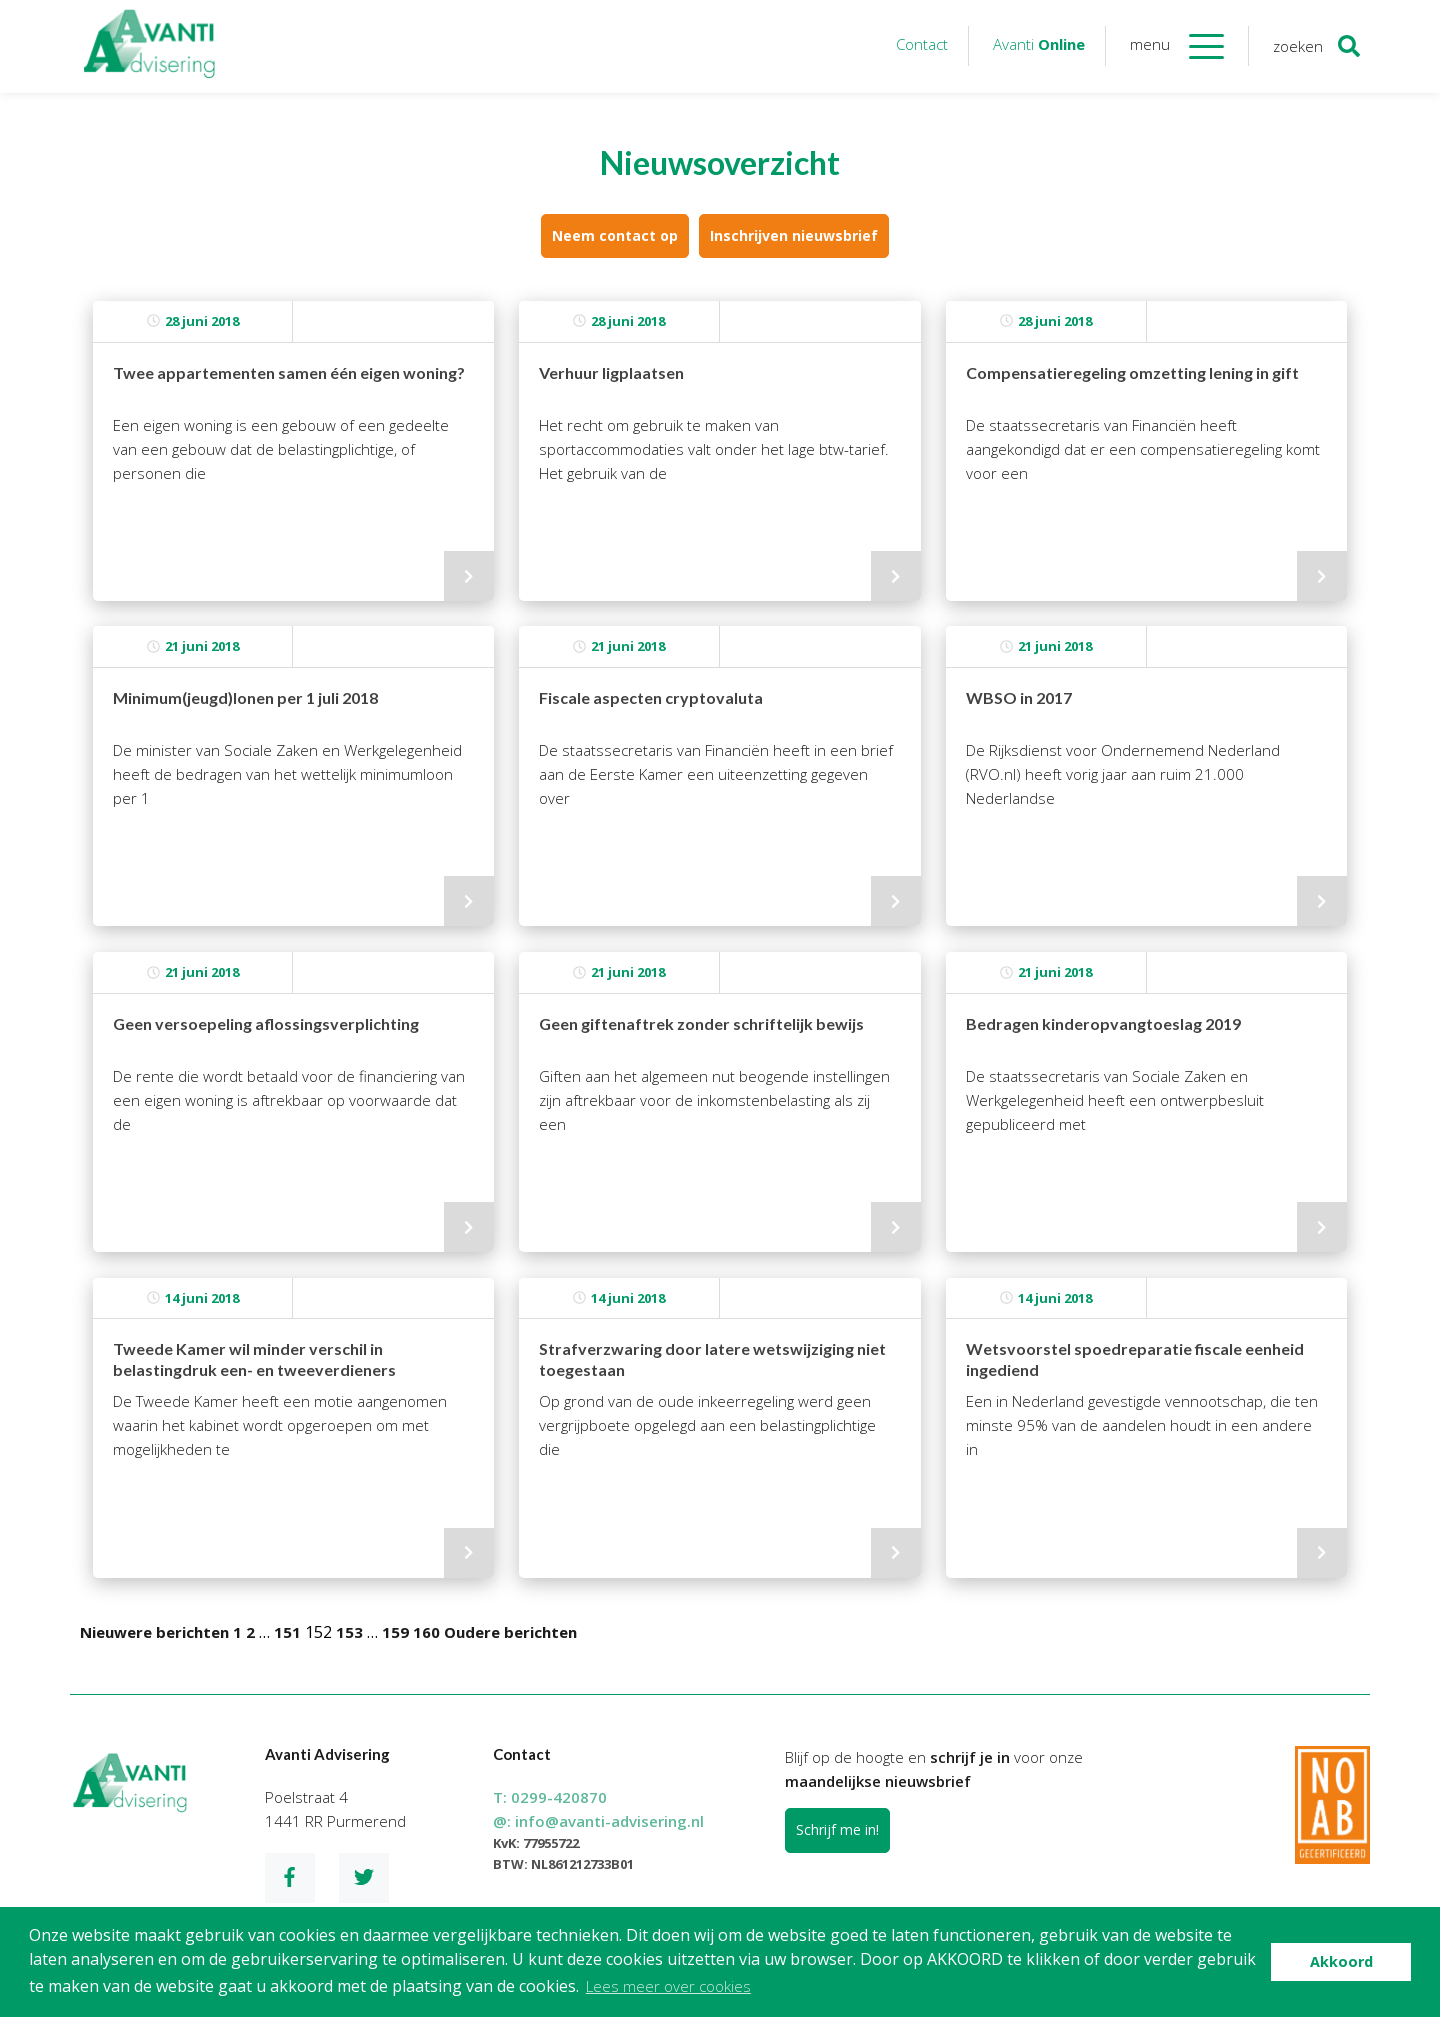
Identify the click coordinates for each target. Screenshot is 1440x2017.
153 (349, 1632)
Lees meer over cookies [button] (668, 1986)
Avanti (1039, 44)
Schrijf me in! (837, 1829)
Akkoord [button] (1341, 1961)
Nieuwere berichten (154, 1632)
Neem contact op (615, 235)
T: (550, 1797)
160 (426, 1632)
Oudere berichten (510, 1632)
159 (395, 1632)
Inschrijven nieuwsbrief (794, 235)
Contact (922, 44)
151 (287, 1632)
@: (598, 1821)
